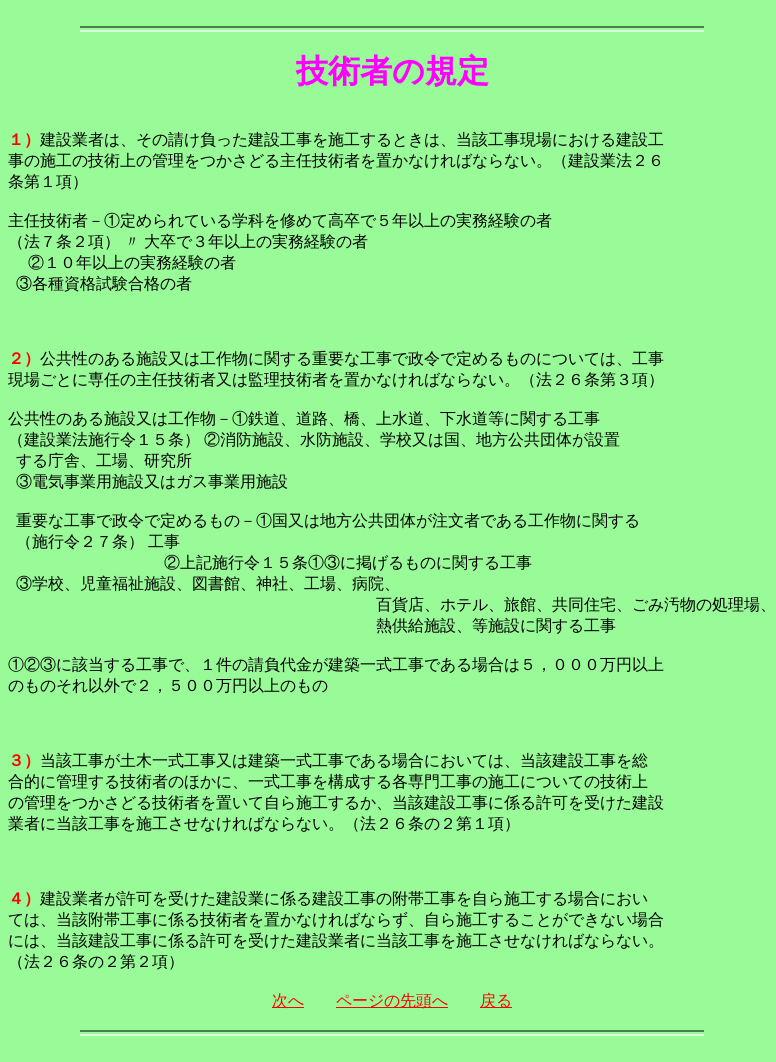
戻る (496, 1000)
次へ (288, 1000)
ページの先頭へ (392, 1000)
